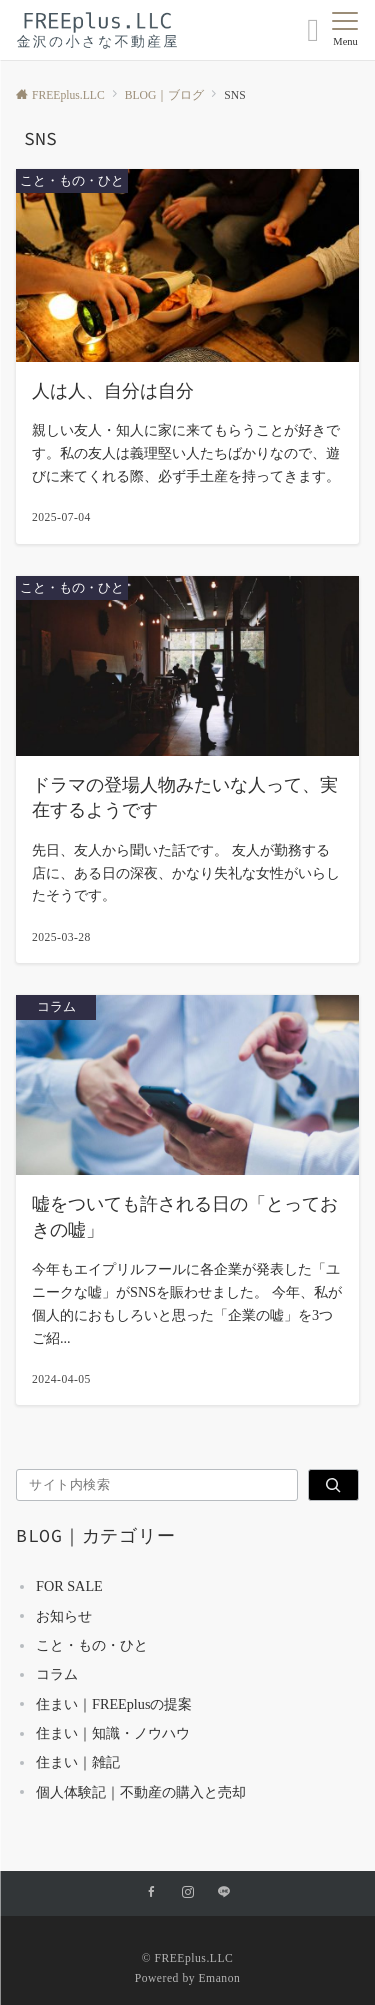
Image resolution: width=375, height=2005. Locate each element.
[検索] (333, 1485)
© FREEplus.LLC (188, 1958)
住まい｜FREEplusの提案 (114, 1704)
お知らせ (64, 1616)
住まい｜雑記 (78, 1762)
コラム (57, 1674)
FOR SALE (69, 1586)
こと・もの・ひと (92, 1645)
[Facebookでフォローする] (152, 1893)
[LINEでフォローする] (224, 1893)
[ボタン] (313, 36)
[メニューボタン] (345, 30)
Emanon (219, 1978)
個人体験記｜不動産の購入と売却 (141, 1792)
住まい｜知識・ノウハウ (113, 1733)
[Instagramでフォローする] (188, 1893)
